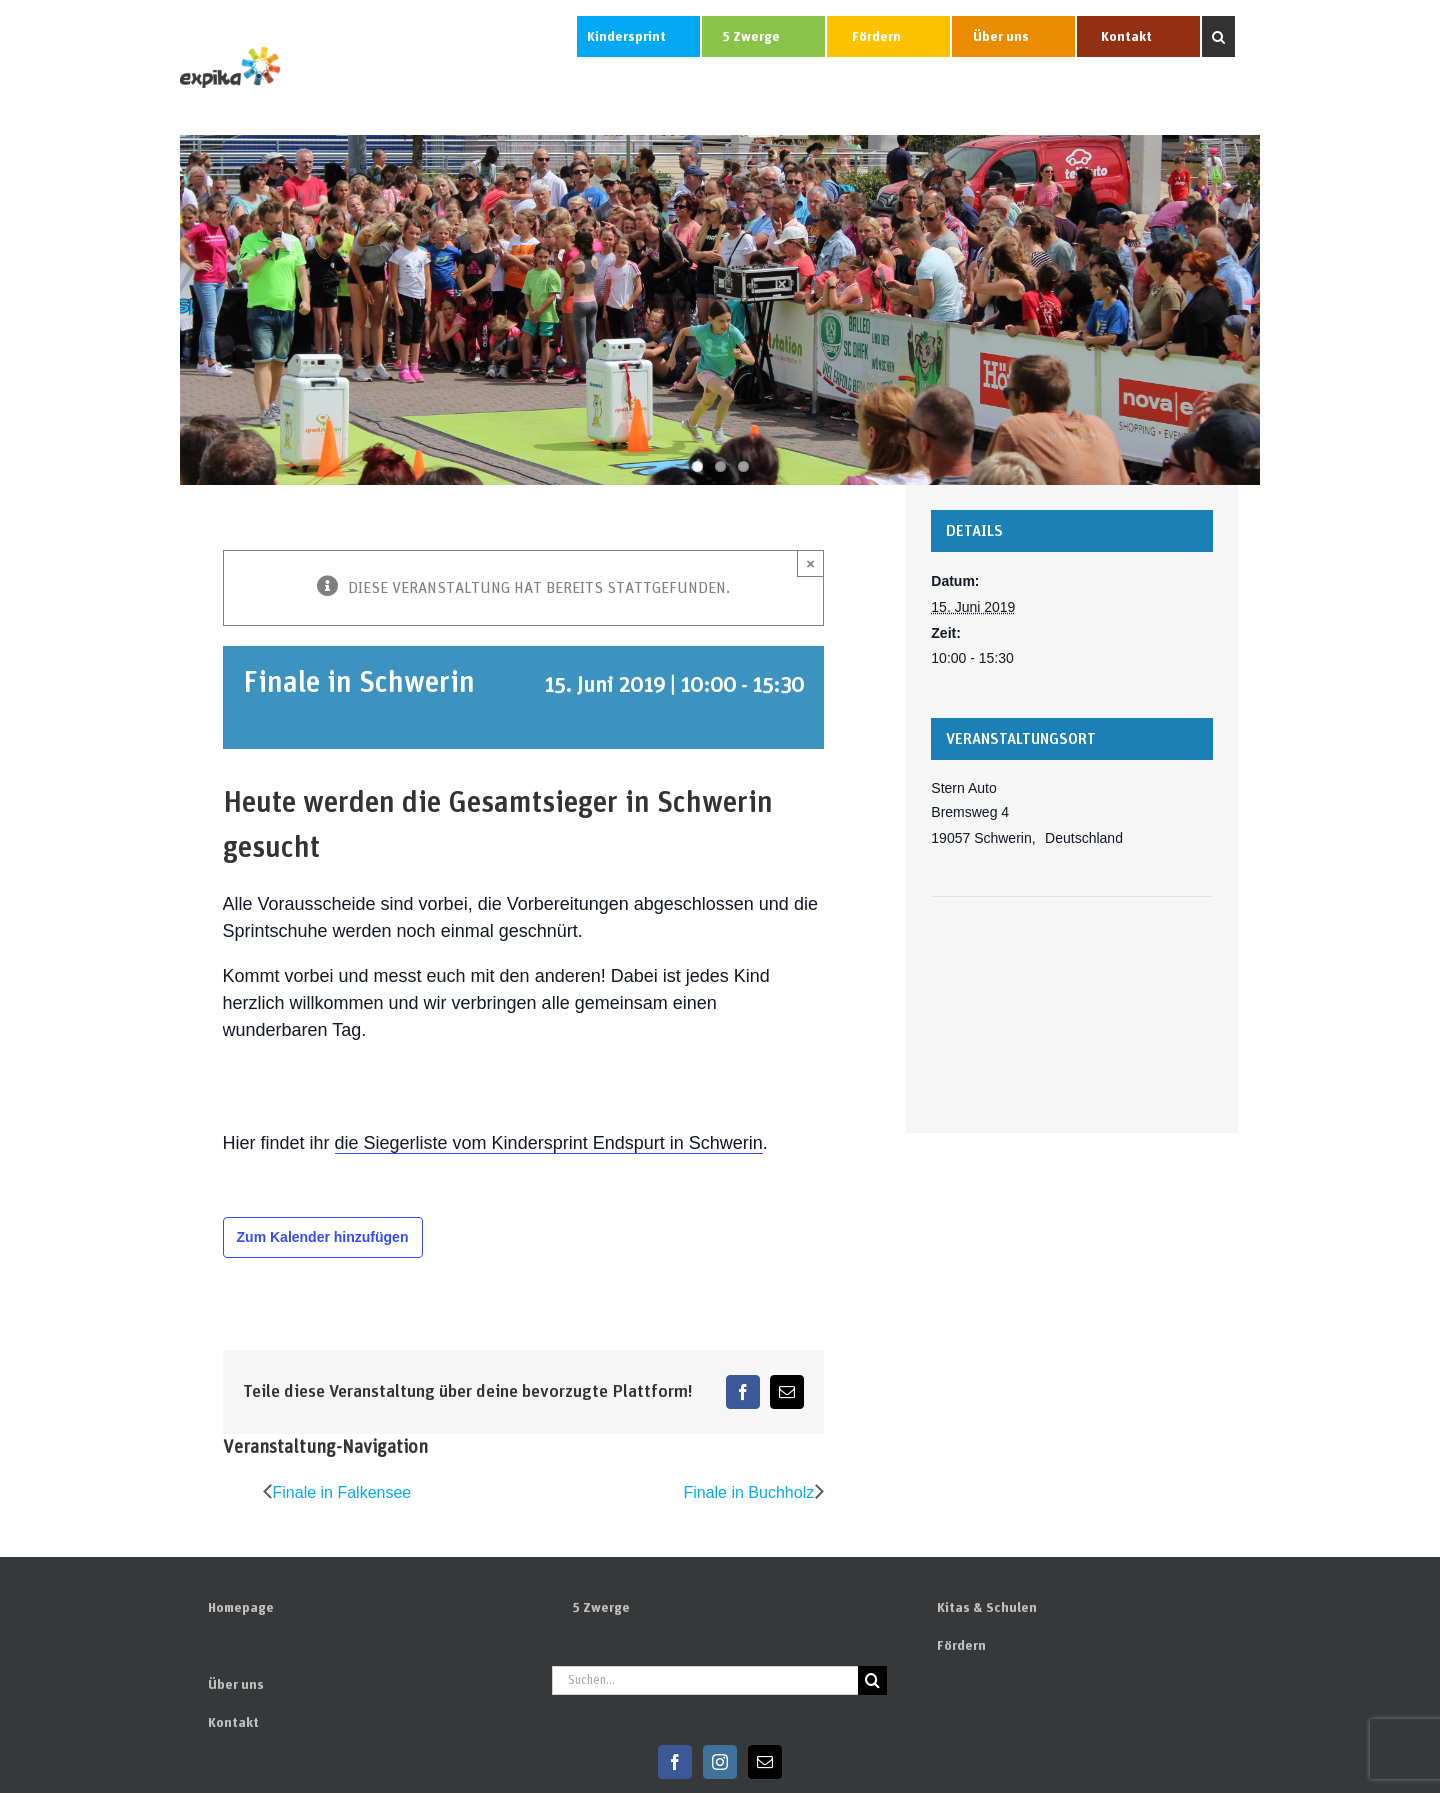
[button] (1218, 36)
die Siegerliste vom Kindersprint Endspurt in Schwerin (549, 1143)
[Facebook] (675, 1762)
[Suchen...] (705, 1680)
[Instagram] (720, 1762)
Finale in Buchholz (748, 1492)
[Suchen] (872, 1680)
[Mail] (765, 1762)
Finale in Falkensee (342, 1492)
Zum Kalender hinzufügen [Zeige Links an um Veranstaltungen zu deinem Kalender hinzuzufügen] (323, 1237)
